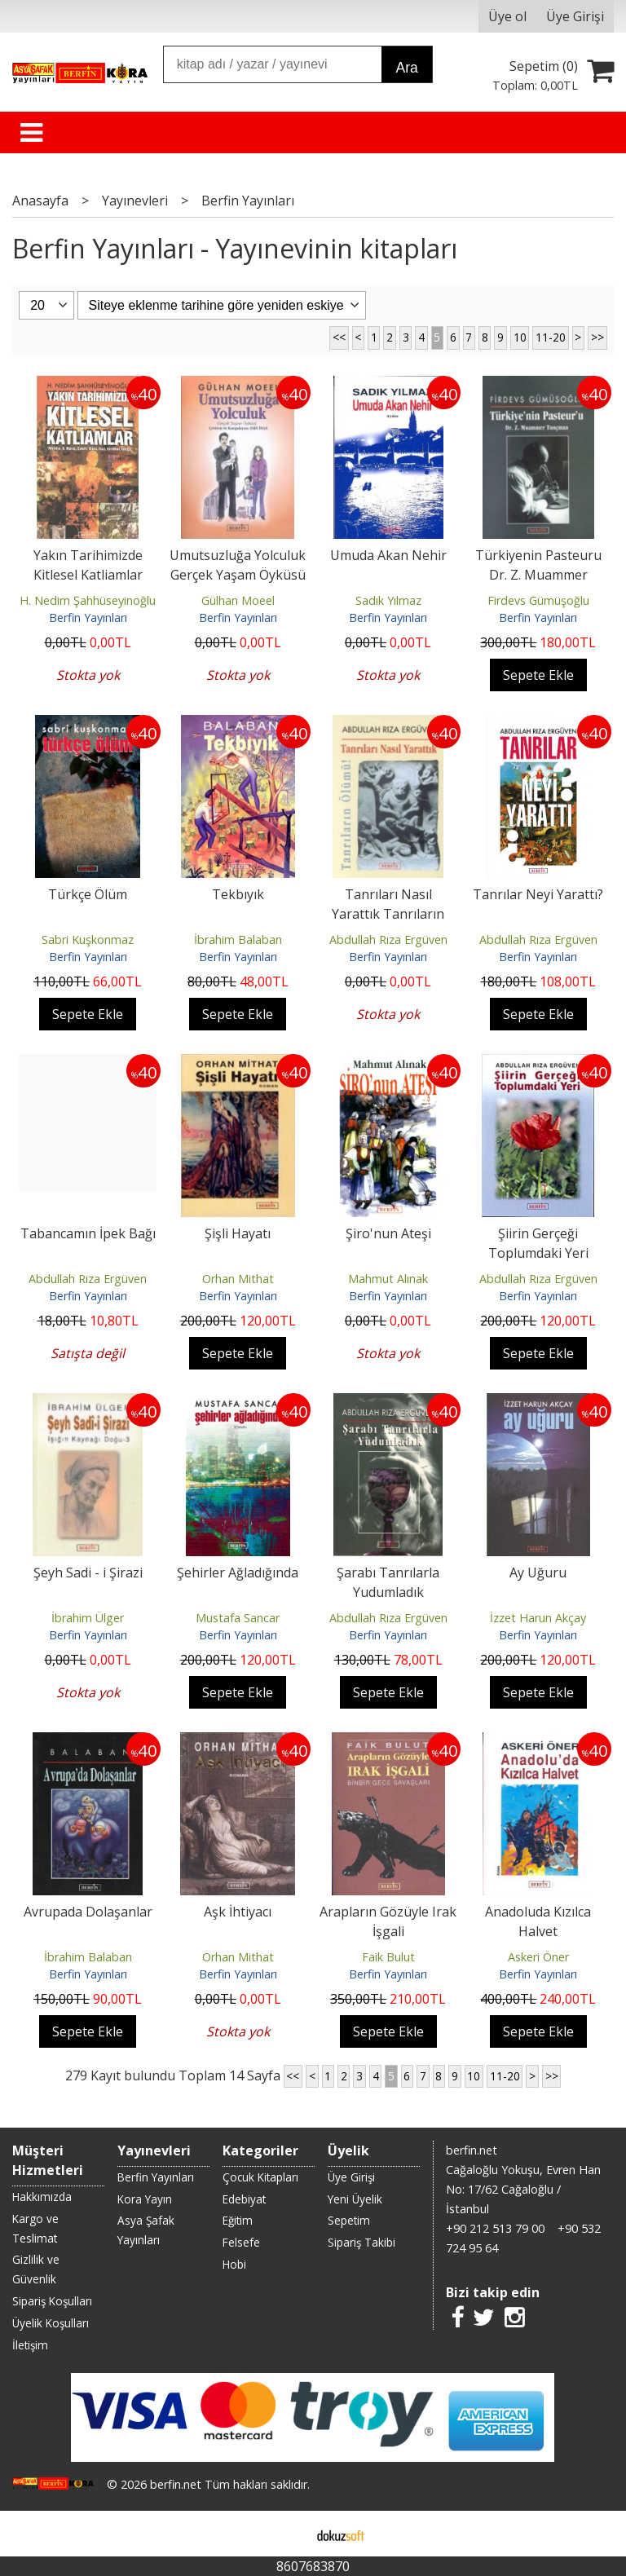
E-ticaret (287, 2534)
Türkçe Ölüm (87, 894)
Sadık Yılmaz (388, 600)
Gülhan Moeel (238, 600)
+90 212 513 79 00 (495, 2228)
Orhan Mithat (238, 1278)
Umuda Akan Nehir (388, 555)
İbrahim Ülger (87, 1617)
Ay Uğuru (537, 1572)
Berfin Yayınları (88, 617)
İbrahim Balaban (238, 939)
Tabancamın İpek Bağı (88, 1233)
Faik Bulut (388, 1957)
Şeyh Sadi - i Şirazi (88, 1572)
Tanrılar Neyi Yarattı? (538, 894)
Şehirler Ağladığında (237, 1572)
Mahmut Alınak (388, 1278)
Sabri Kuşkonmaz (88, 939)
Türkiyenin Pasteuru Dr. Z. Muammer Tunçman (538, 574)
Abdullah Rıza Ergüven (388, 939)
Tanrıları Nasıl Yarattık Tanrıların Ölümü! (388, 913)
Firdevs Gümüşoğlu (538, 600)
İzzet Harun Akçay (538, 1617)
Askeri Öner (538, 1957)
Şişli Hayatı (238, 1233)
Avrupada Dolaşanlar (88, 1912)
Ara (406, 68)
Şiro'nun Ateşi (388, 1233)
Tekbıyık (238, 894)
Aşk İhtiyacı (237, 1912)
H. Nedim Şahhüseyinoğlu (88, 600)
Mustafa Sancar (238, 1617)
